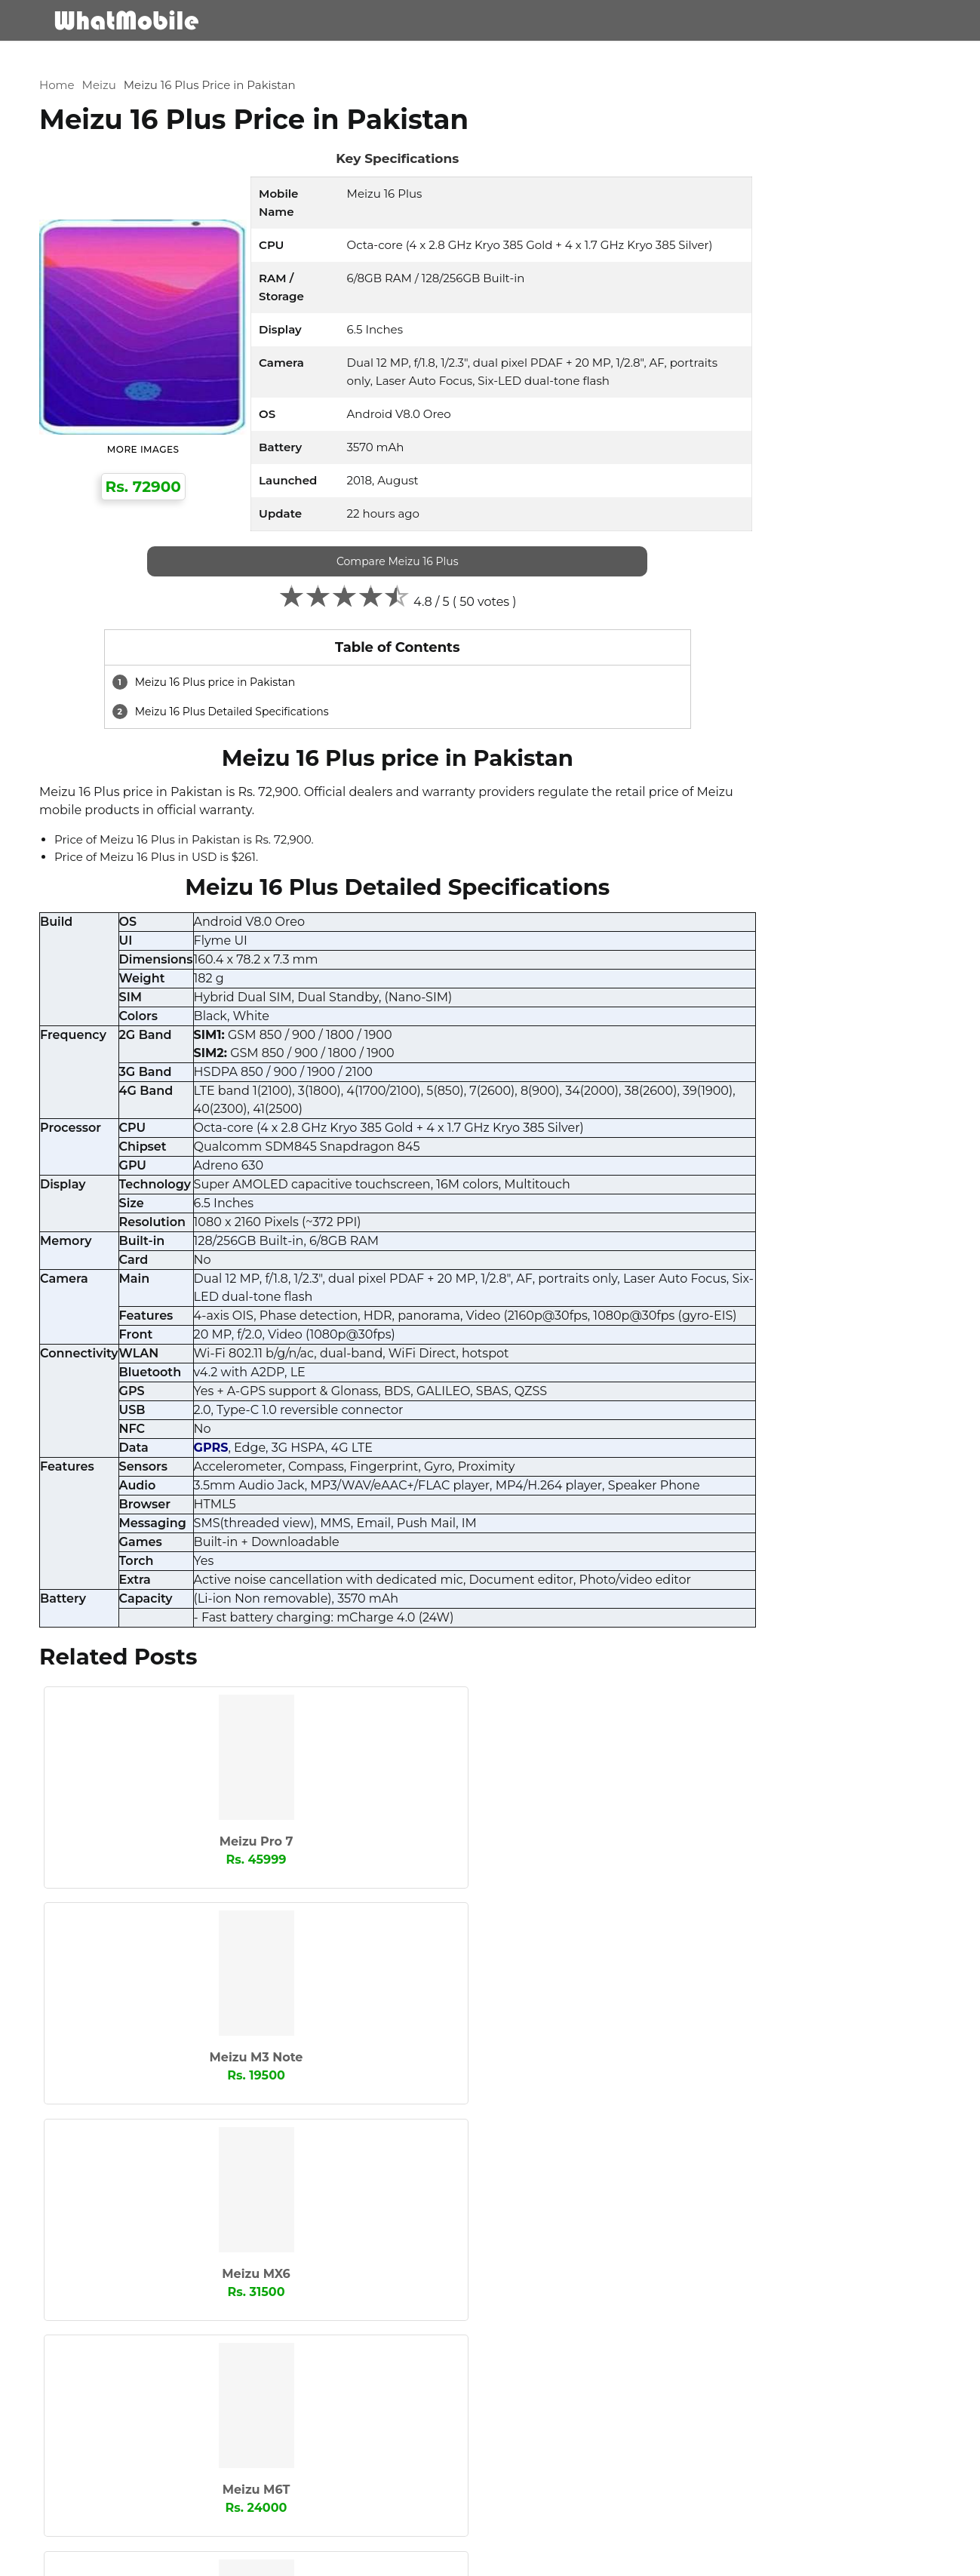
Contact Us (621, 2557)
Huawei (817, 1147)
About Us (561, 2557)
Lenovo (816, 1197)
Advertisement (769, 2557)
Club (809, 1048)
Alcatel (695, 1023)
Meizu (123, 62)
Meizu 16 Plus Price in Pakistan (234, 62)
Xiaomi (815, 1421)
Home (82, 62)
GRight (815, 1098)
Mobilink (820, 1247)
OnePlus (699, 1297)
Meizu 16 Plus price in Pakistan (248, 697)
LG (684, 1222)
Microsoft (701, 1247)
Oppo (812, 1297)
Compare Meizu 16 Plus (358, 576)
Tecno (813, 1396)
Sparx (812, 1372)
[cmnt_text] (358, 2389)
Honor (814, 1123)
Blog (848, 20)
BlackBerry (705, 1048)
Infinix (693, 1172)
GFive (812, 1073)
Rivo (688, 1347)
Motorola (700, 1272)
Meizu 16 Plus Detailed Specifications (265, 726)
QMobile (699, 1322)
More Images (149, 446)
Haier (691, 1123)
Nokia (812, 1272)
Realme (817, 1322)
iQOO (812, 1172)
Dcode (694, 1073)
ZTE (687, 1446)
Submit (100, 2499)
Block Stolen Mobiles (864, 2557)
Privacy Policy (691, 2557)
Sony (689, 1372)
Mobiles (528, 20)
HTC (688, 1147)
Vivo (688, 1421)
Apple (812, 1023)
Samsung (822, 1347)
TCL (686, 1396)
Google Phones (717, 1098)
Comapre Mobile (755, 20)
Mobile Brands (627, 20)
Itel (685, 1197)
